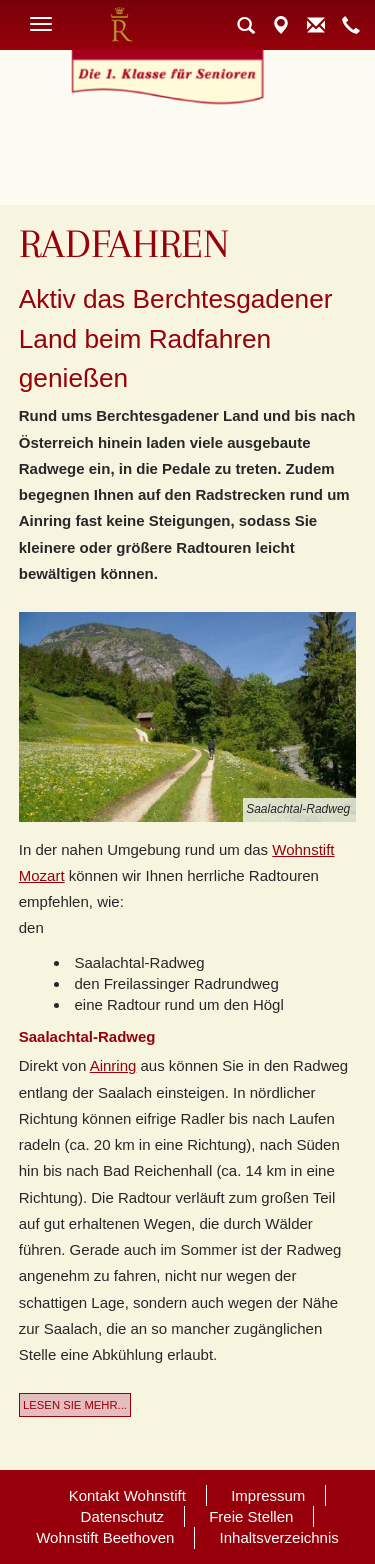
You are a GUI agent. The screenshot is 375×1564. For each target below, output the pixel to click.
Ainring (113, 1065)
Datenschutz (122, 1516)
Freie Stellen (251, 1516)
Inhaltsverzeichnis (279, 1537)
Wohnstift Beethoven (105, 1537)
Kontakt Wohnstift (127, 1495)
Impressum (268, 1495)
